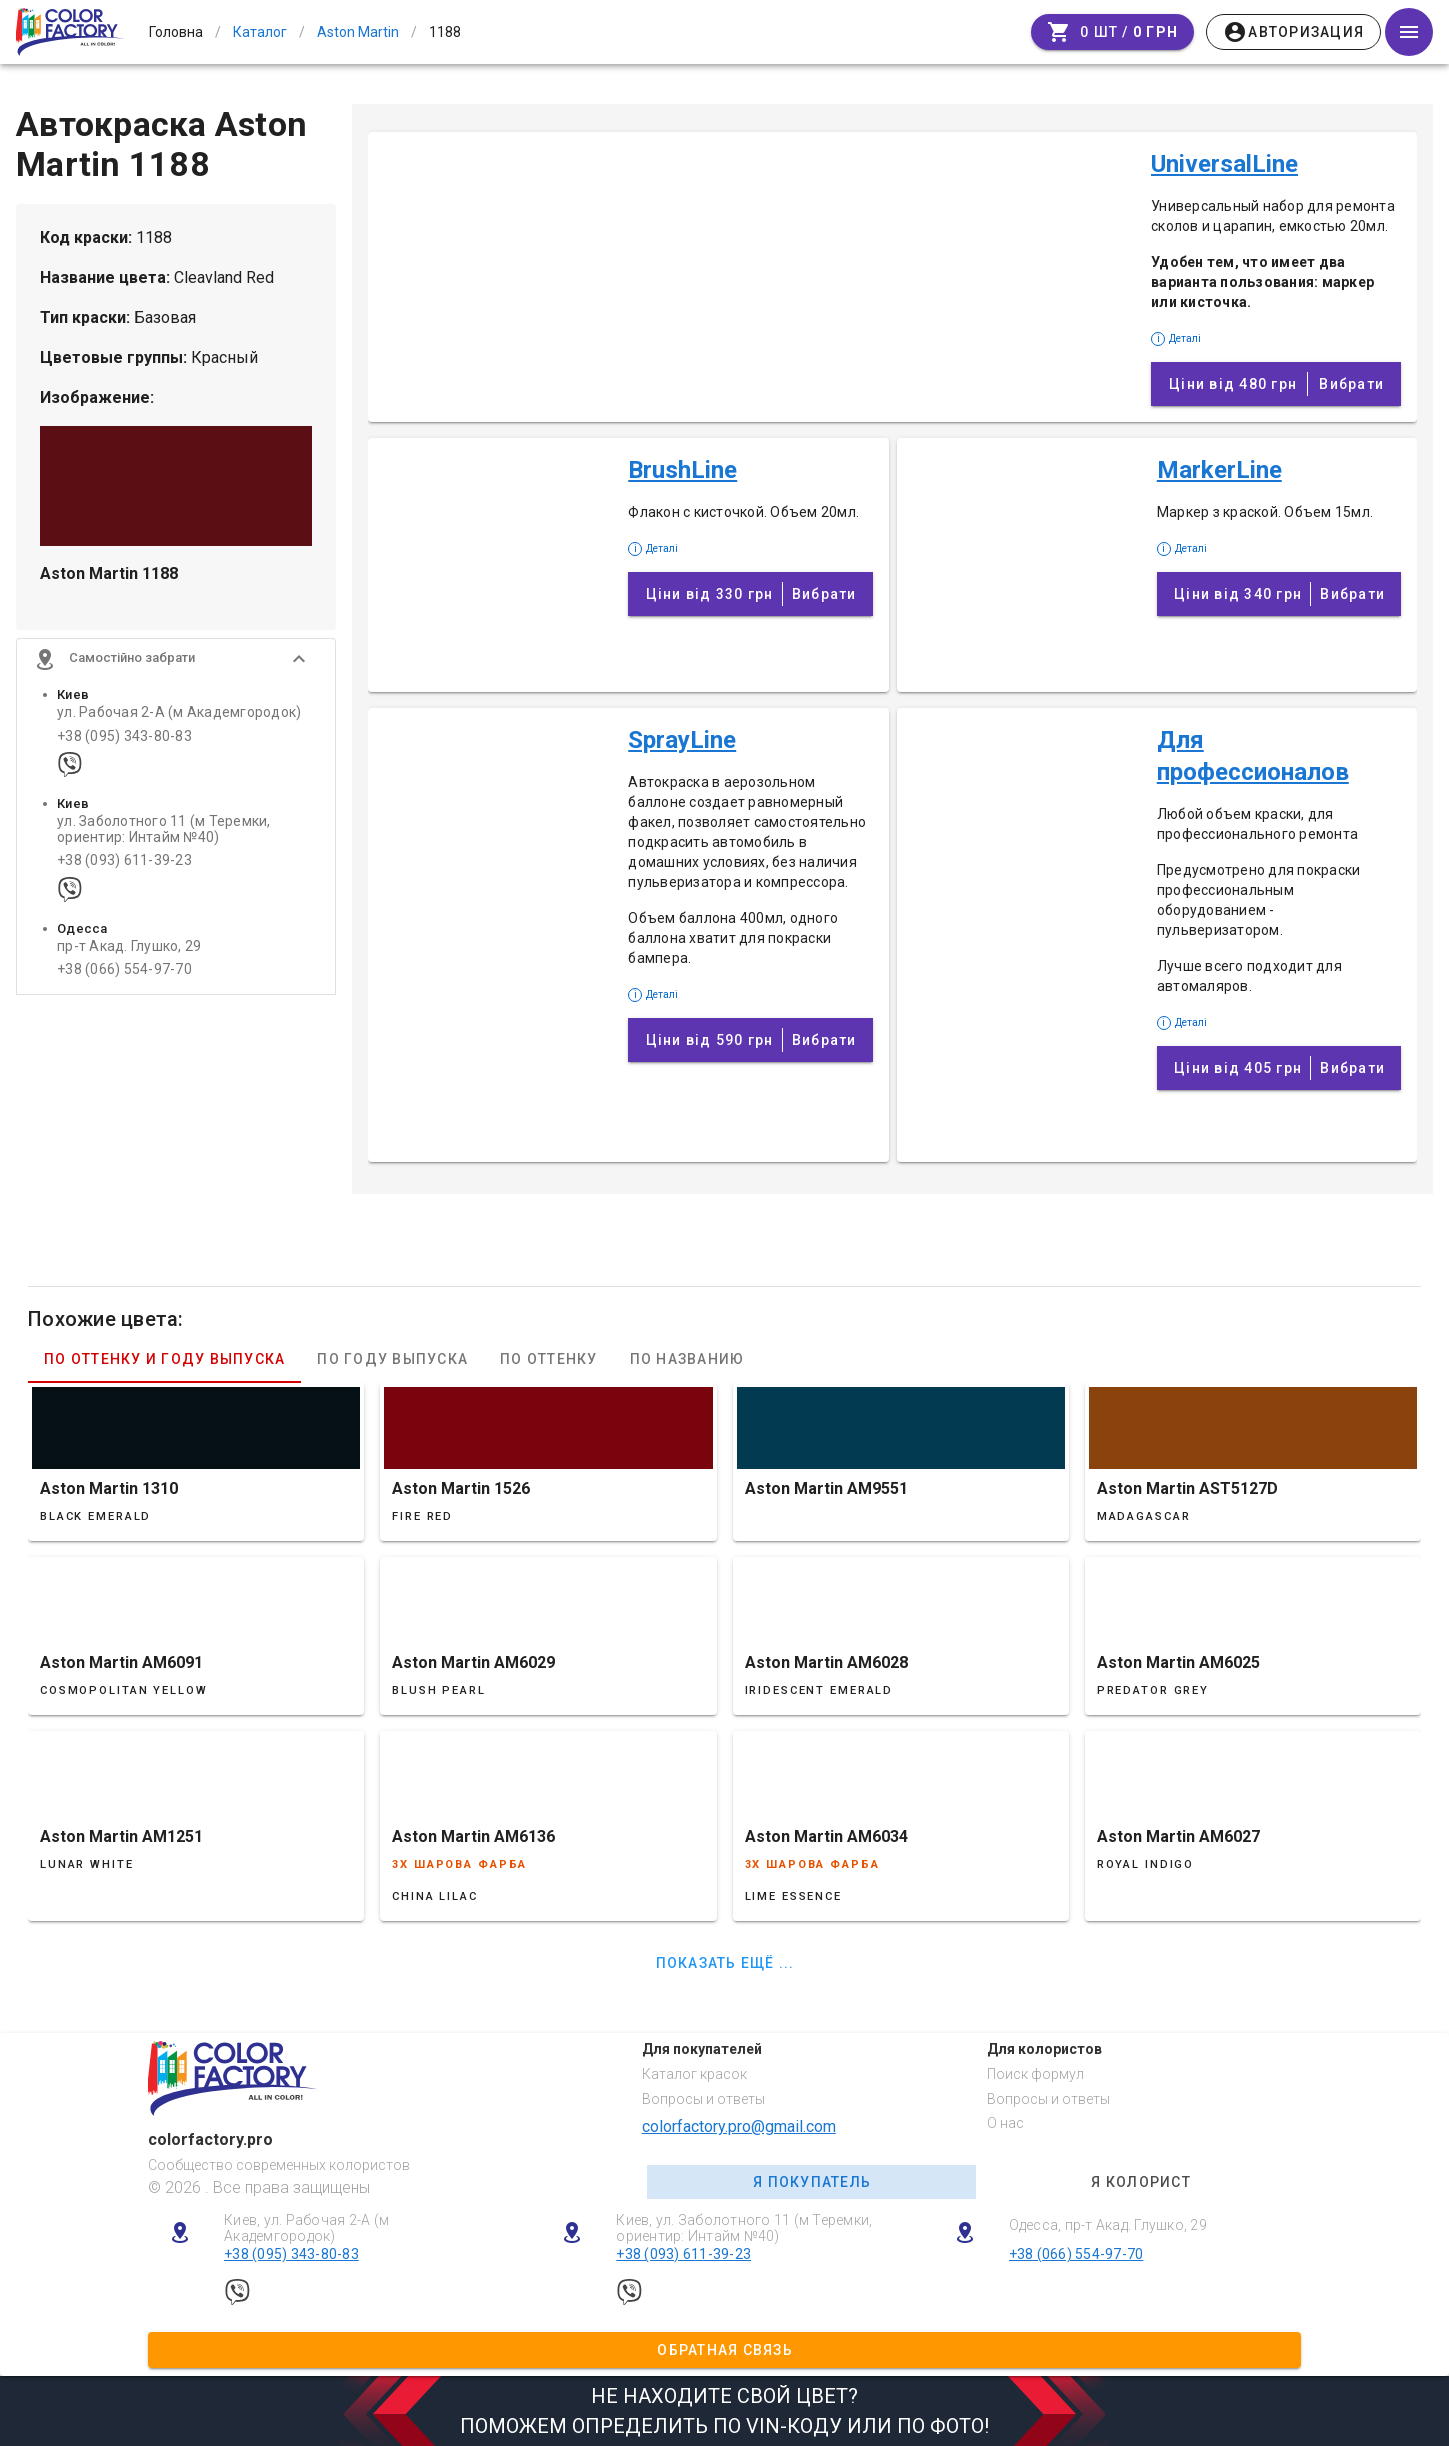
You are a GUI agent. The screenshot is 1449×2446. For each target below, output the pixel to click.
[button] (176, 665)
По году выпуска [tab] (392, 1359)
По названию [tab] (687, 1359)
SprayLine (682, 740)
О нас (1005, 2123)
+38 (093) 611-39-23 (124, 866)
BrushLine (682, 470)
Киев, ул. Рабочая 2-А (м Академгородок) (306, 2228)
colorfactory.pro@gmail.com (739, 2126)
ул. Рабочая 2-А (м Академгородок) (179, 718)
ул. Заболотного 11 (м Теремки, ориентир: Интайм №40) (164, 835)
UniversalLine (1224, 164)
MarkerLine (1219, 470)
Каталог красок (694, 2074)
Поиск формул (1035, 2074)
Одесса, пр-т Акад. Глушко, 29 (1108, 2225)
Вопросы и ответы (703, 2099)
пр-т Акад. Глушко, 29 (129, 952)
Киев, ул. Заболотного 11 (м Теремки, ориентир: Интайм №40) (744, 2228)
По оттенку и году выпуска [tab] (164, 1359)
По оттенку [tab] (549, 1359)
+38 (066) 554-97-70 (124, 975)
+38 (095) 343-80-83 (124, 741)
